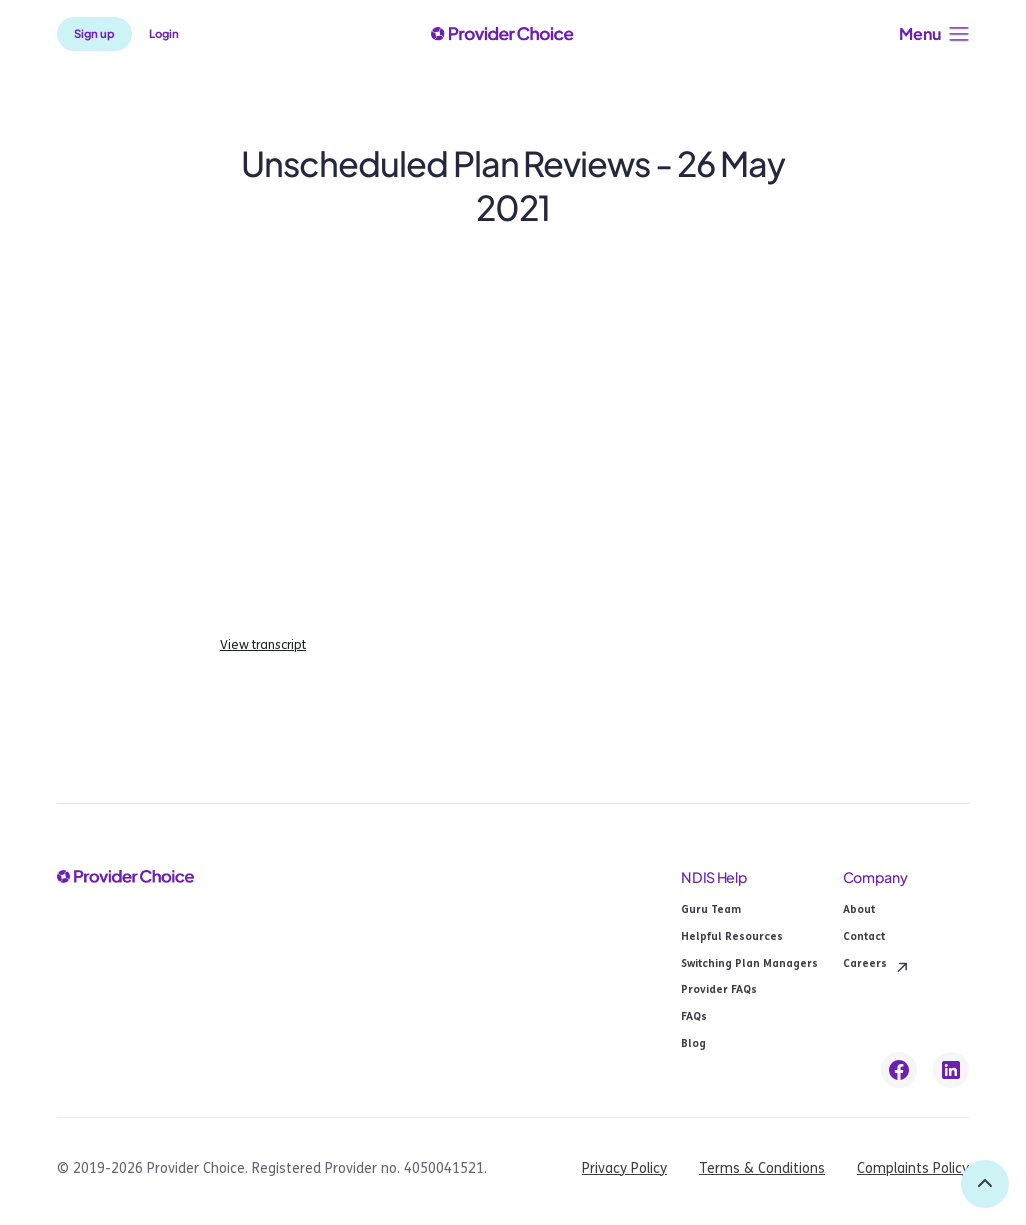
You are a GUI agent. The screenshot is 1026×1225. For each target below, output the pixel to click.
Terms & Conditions (762, 1168)
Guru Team (711, 910)
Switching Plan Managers (749, 964)
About (859, 910)
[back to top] (985, 1184)
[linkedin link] (951, 1070)
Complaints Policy (913, 1168)
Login (164, 33)
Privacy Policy (624, 1168)
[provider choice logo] (502, 34)
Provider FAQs (719, 990)
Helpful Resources (732, 937)
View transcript (263, 645)
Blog (693, 1044)
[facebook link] (899, 1070)
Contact (864, 937)
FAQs (694, 1017)
